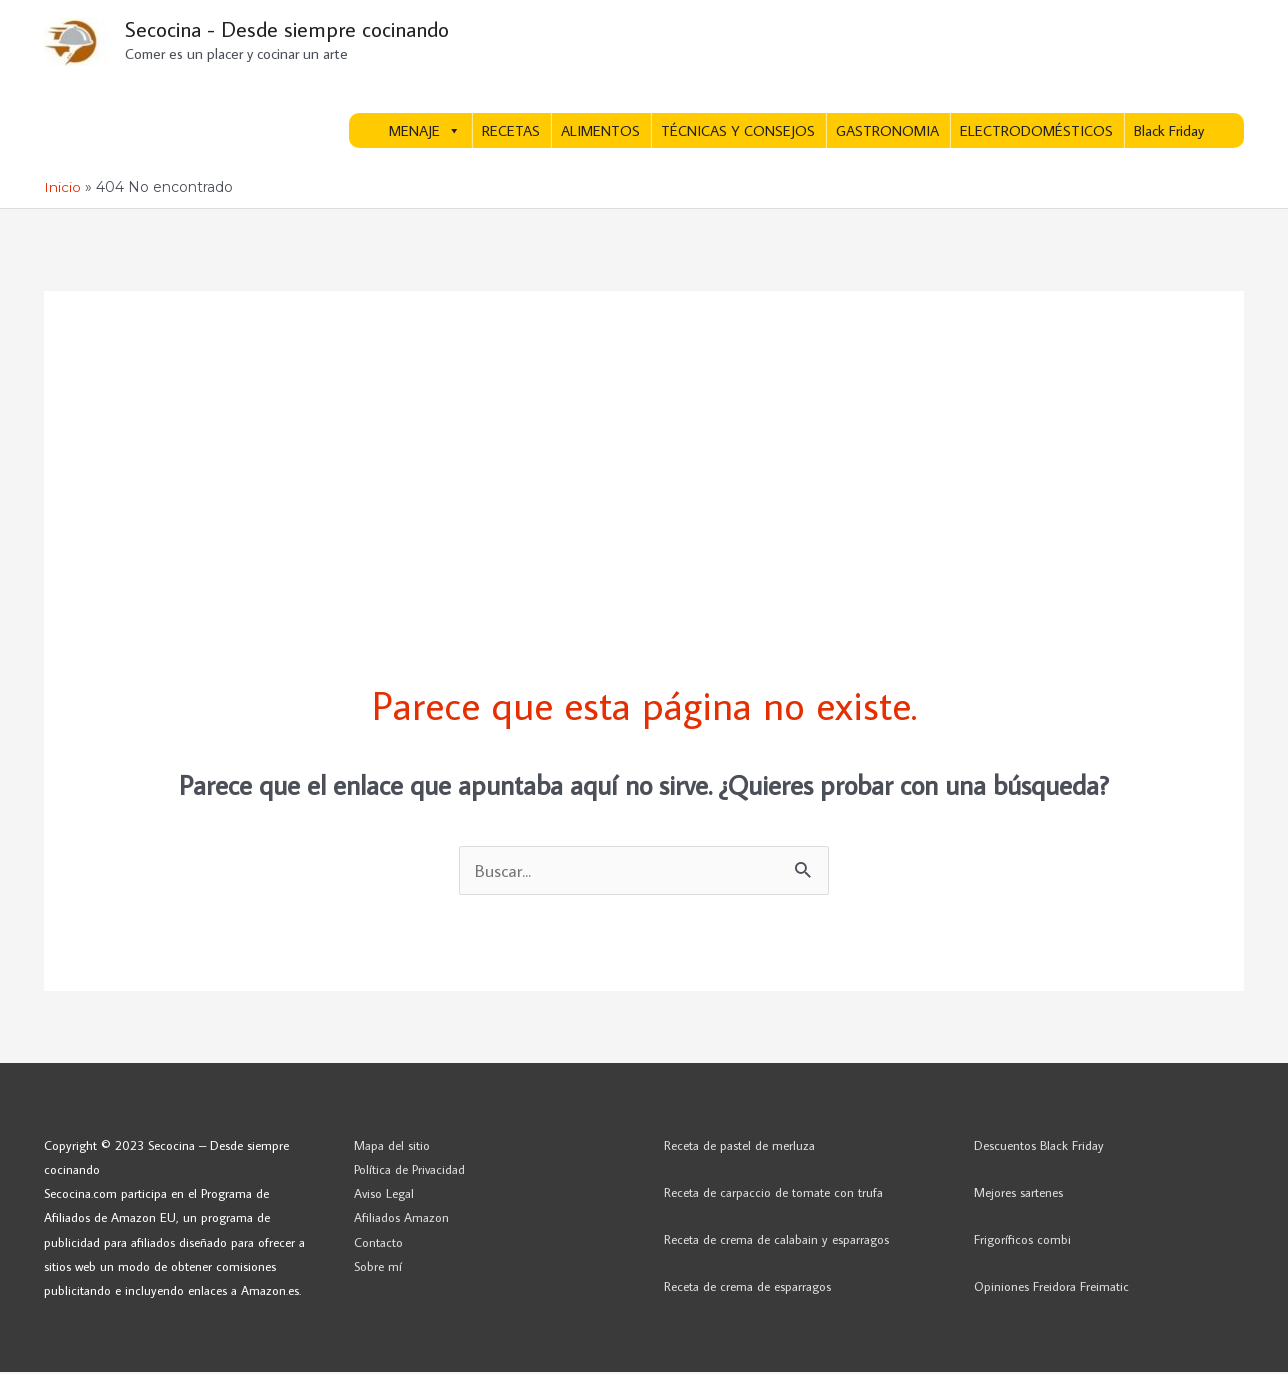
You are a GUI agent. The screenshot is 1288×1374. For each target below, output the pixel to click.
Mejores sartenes (1018, 1194)
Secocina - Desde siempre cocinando (294, 30)
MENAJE (425, 132)
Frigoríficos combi (1022, 1241)
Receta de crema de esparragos (747, 1288)
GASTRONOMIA (887, 132)
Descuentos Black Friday (1039, 1147)
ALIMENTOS (600, 132)
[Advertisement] (644, 432)
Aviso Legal (384, 1195)
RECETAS (511, 132)
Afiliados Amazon (401, 1219)
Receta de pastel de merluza (739, 1147)
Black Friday (1169, 132)
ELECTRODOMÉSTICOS (1036, 132)
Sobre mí (378, 1268)
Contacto (378, 1243)
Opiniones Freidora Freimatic (1051, 1288)
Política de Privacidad (409, 1171)
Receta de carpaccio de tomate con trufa (773, 1194)
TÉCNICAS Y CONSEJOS (738, 132)
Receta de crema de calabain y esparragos (776, 1241)
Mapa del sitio (392, 1147)
